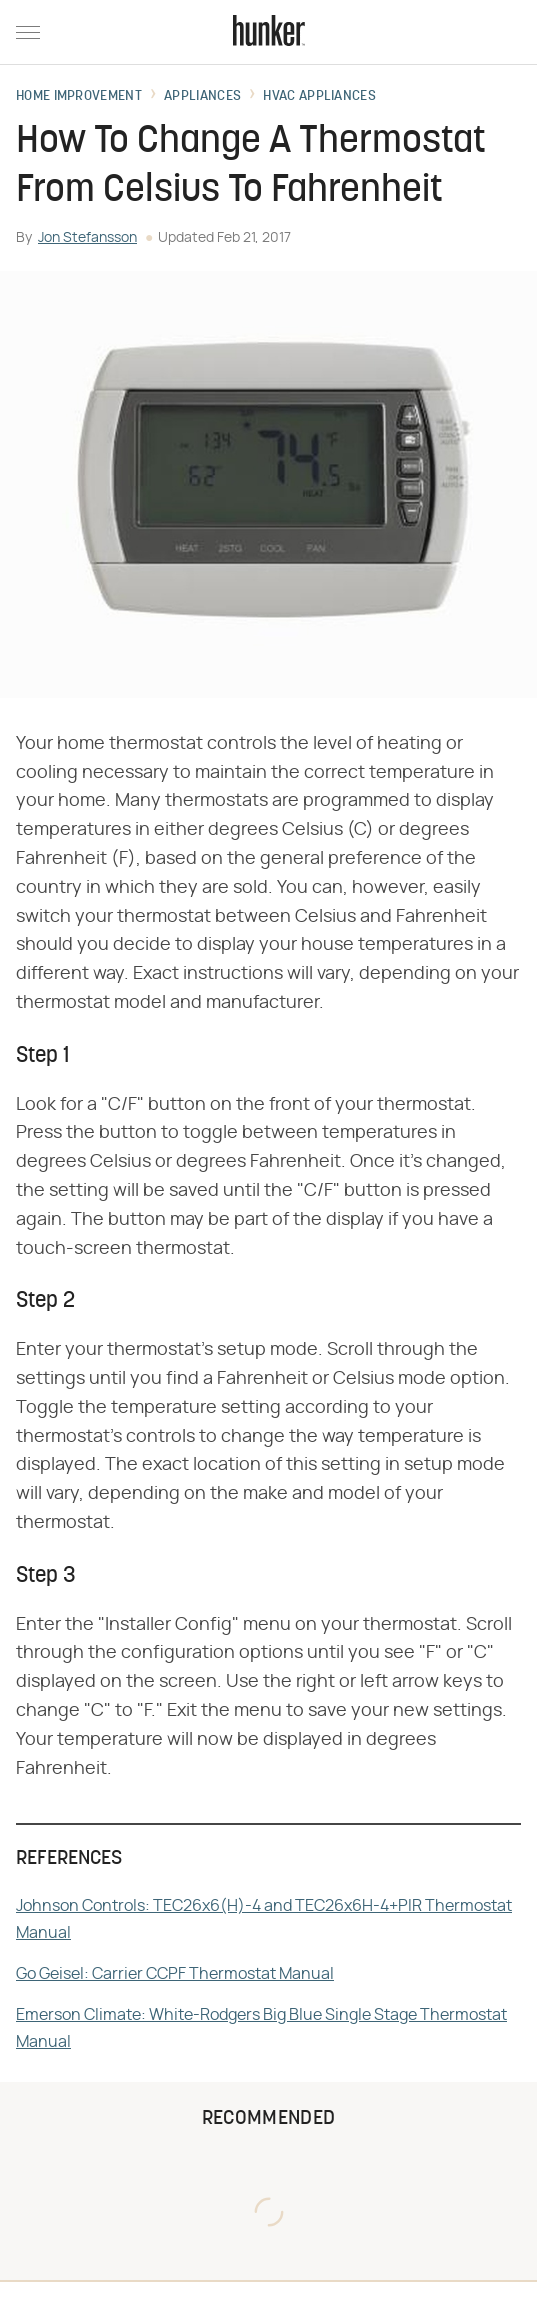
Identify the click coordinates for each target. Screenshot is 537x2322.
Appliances (202, 97)
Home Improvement (79, 97)
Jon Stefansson (87, 238)
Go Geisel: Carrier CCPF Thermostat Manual (175, 1974)
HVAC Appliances (319, 97)
